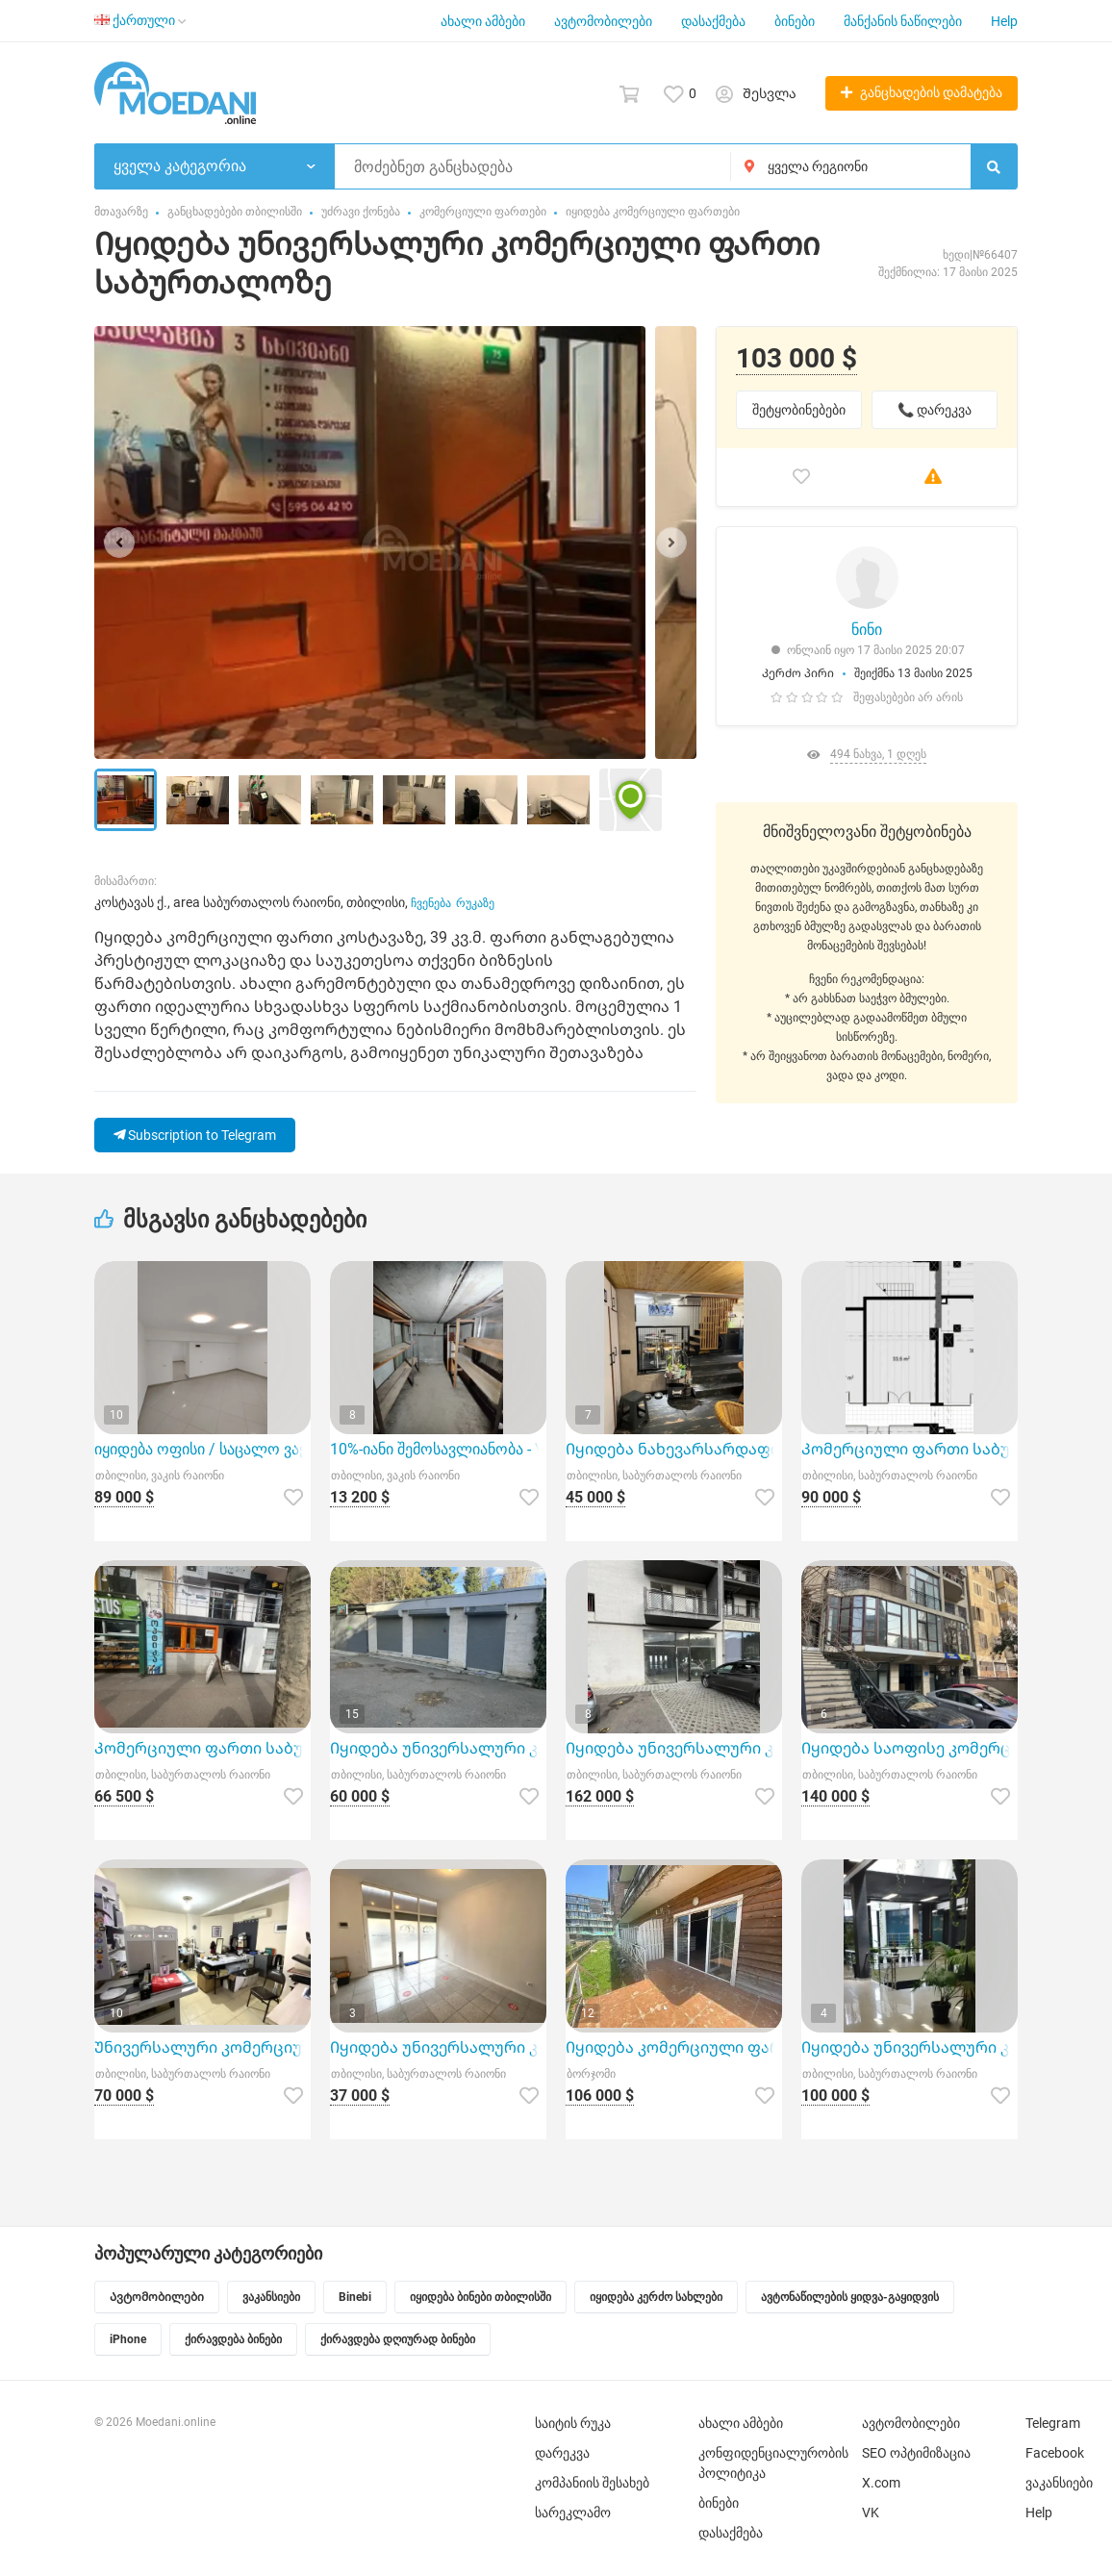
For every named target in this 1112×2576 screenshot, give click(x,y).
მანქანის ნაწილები (903, 21)
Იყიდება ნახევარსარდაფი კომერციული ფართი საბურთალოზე (674, 1449)
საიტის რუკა (573, 2423)
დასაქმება (713, 21)
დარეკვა (562, 2453)
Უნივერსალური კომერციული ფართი (202, 2047)
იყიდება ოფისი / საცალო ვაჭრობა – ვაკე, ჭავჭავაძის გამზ (202, 1449)
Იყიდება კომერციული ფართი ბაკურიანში (674, 2047)
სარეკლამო (573, 2512)
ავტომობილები (603, 21)
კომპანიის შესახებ (592, 2482)
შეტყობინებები (799, 409)
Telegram (1052, 2423)
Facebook (1054, 2453)
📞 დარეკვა (934, 409)
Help (1004, 21)
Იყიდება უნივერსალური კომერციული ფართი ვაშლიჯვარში (674, 1748)
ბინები (794, 21)
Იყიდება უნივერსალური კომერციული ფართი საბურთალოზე (438, 2047)
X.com (881, 2482)
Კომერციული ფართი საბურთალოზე (909, 1449)
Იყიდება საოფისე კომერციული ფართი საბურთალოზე (909, 1748)
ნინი (866, 629)
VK (870, 2512)
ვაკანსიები (1059, 2482)
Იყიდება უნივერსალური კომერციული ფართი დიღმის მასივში (438, 1748)
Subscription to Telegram (195, 1135)
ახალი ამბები (483, 21)
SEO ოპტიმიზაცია (916, 2453)
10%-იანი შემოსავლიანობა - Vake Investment (438, 1449)
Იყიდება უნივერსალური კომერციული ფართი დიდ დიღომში (909, 2047)
